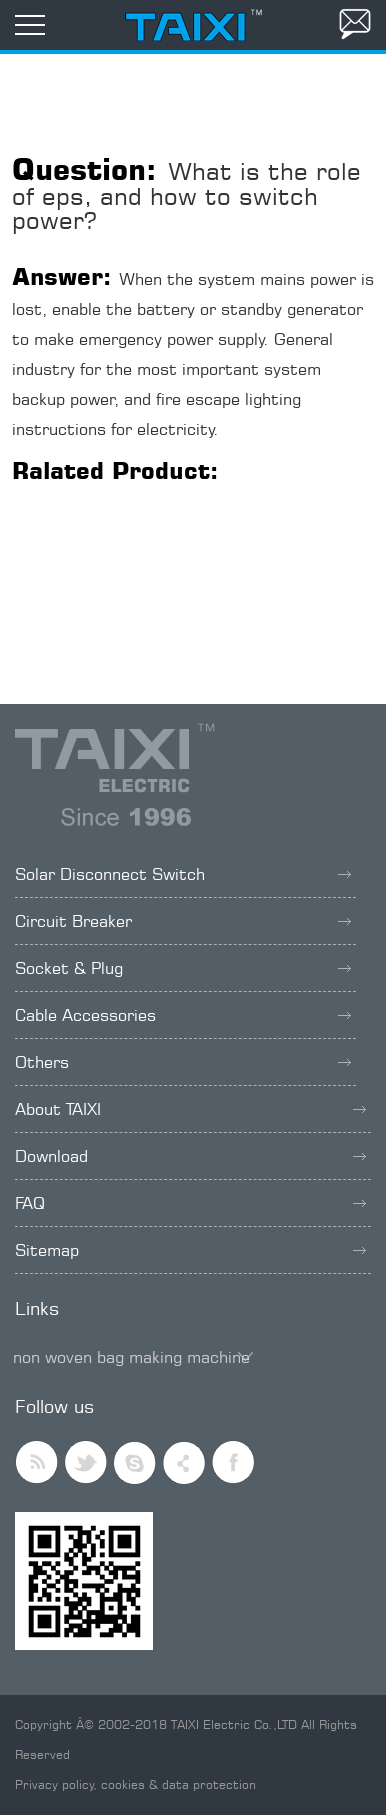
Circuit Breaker (183, 921)
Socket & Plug (183, 968)
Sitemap (190, 1250)
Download (190, 1156)
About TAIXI (190, 1109)
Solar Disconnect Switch (183, 874)
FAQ (190, 1203)
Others (183, 1062)
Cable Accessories (183, 1015)
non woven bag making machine (131, 1357)
